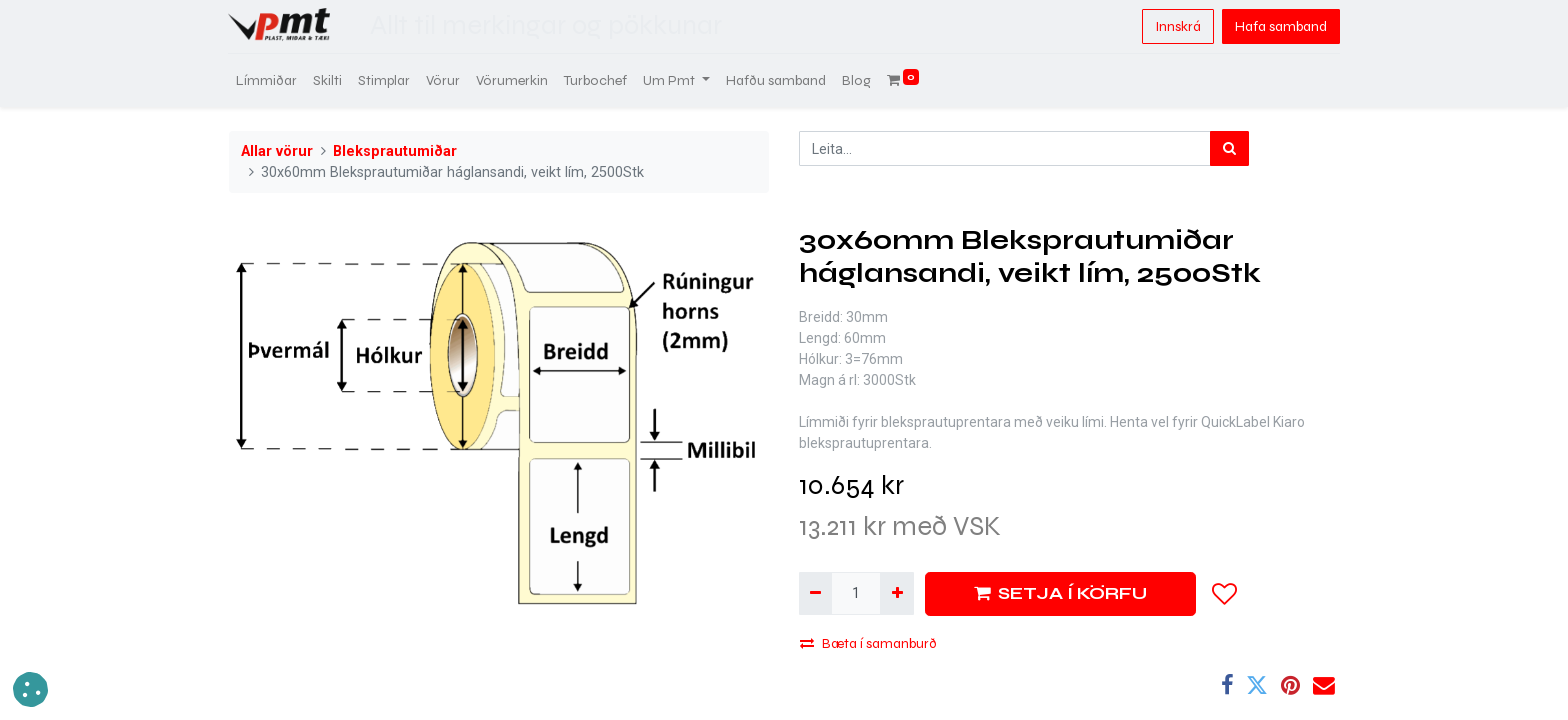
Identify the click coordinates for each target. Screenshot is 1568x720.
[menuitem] (267, 80)
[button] (1225, 594)
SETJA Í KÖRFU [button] (1060, 593)
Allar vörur (277, 151)
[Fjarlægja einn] (815, 593)
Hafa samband (1280, 26)
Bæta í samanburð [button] (868, 643)
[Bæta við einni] (896, 593)
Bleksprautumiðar (395, 151)
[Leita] (1229, 148)
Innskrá (1177, 26)
